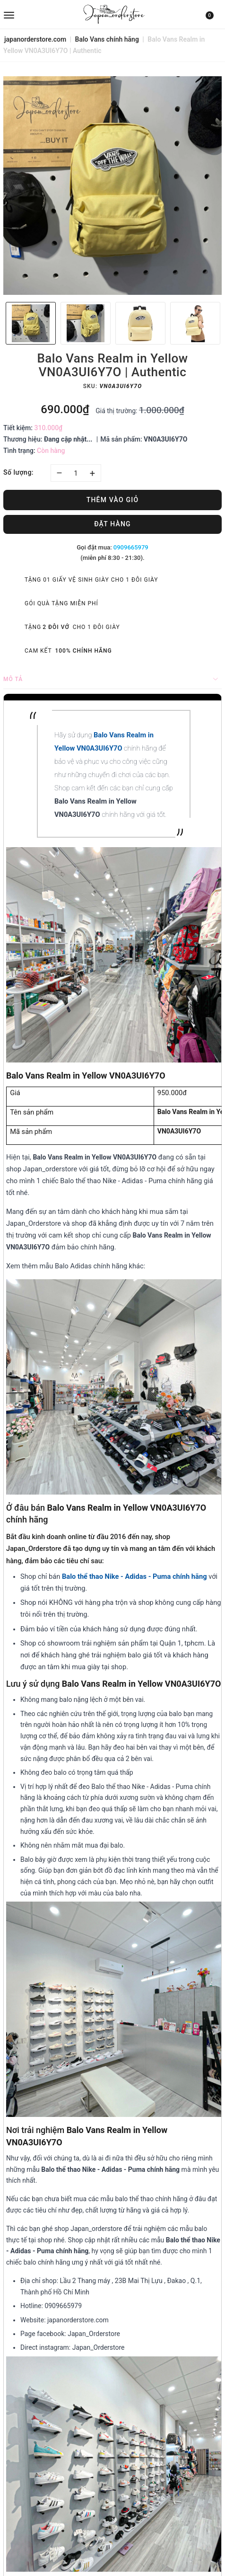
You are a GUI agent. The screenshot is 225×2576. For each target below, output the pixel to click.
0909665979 (130, 547)
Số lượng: (18, 472)
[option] (112, 185)
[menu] (39, 14)
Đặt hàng (112, 524)
